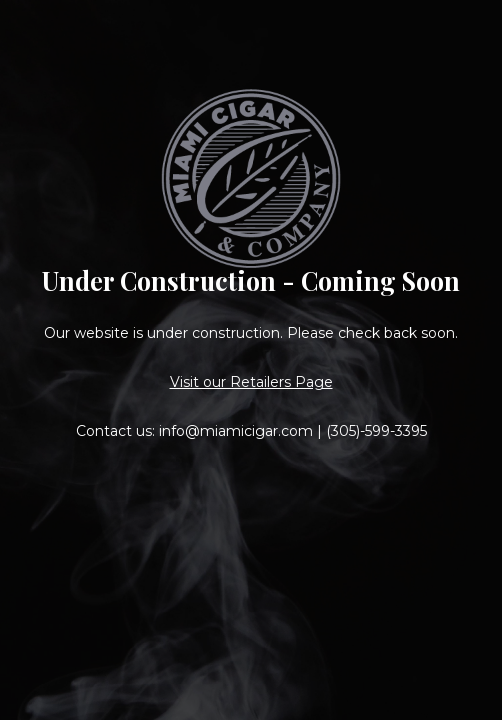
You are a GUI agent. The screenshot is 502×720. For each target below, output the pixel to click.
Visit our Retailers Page (251, 382)
